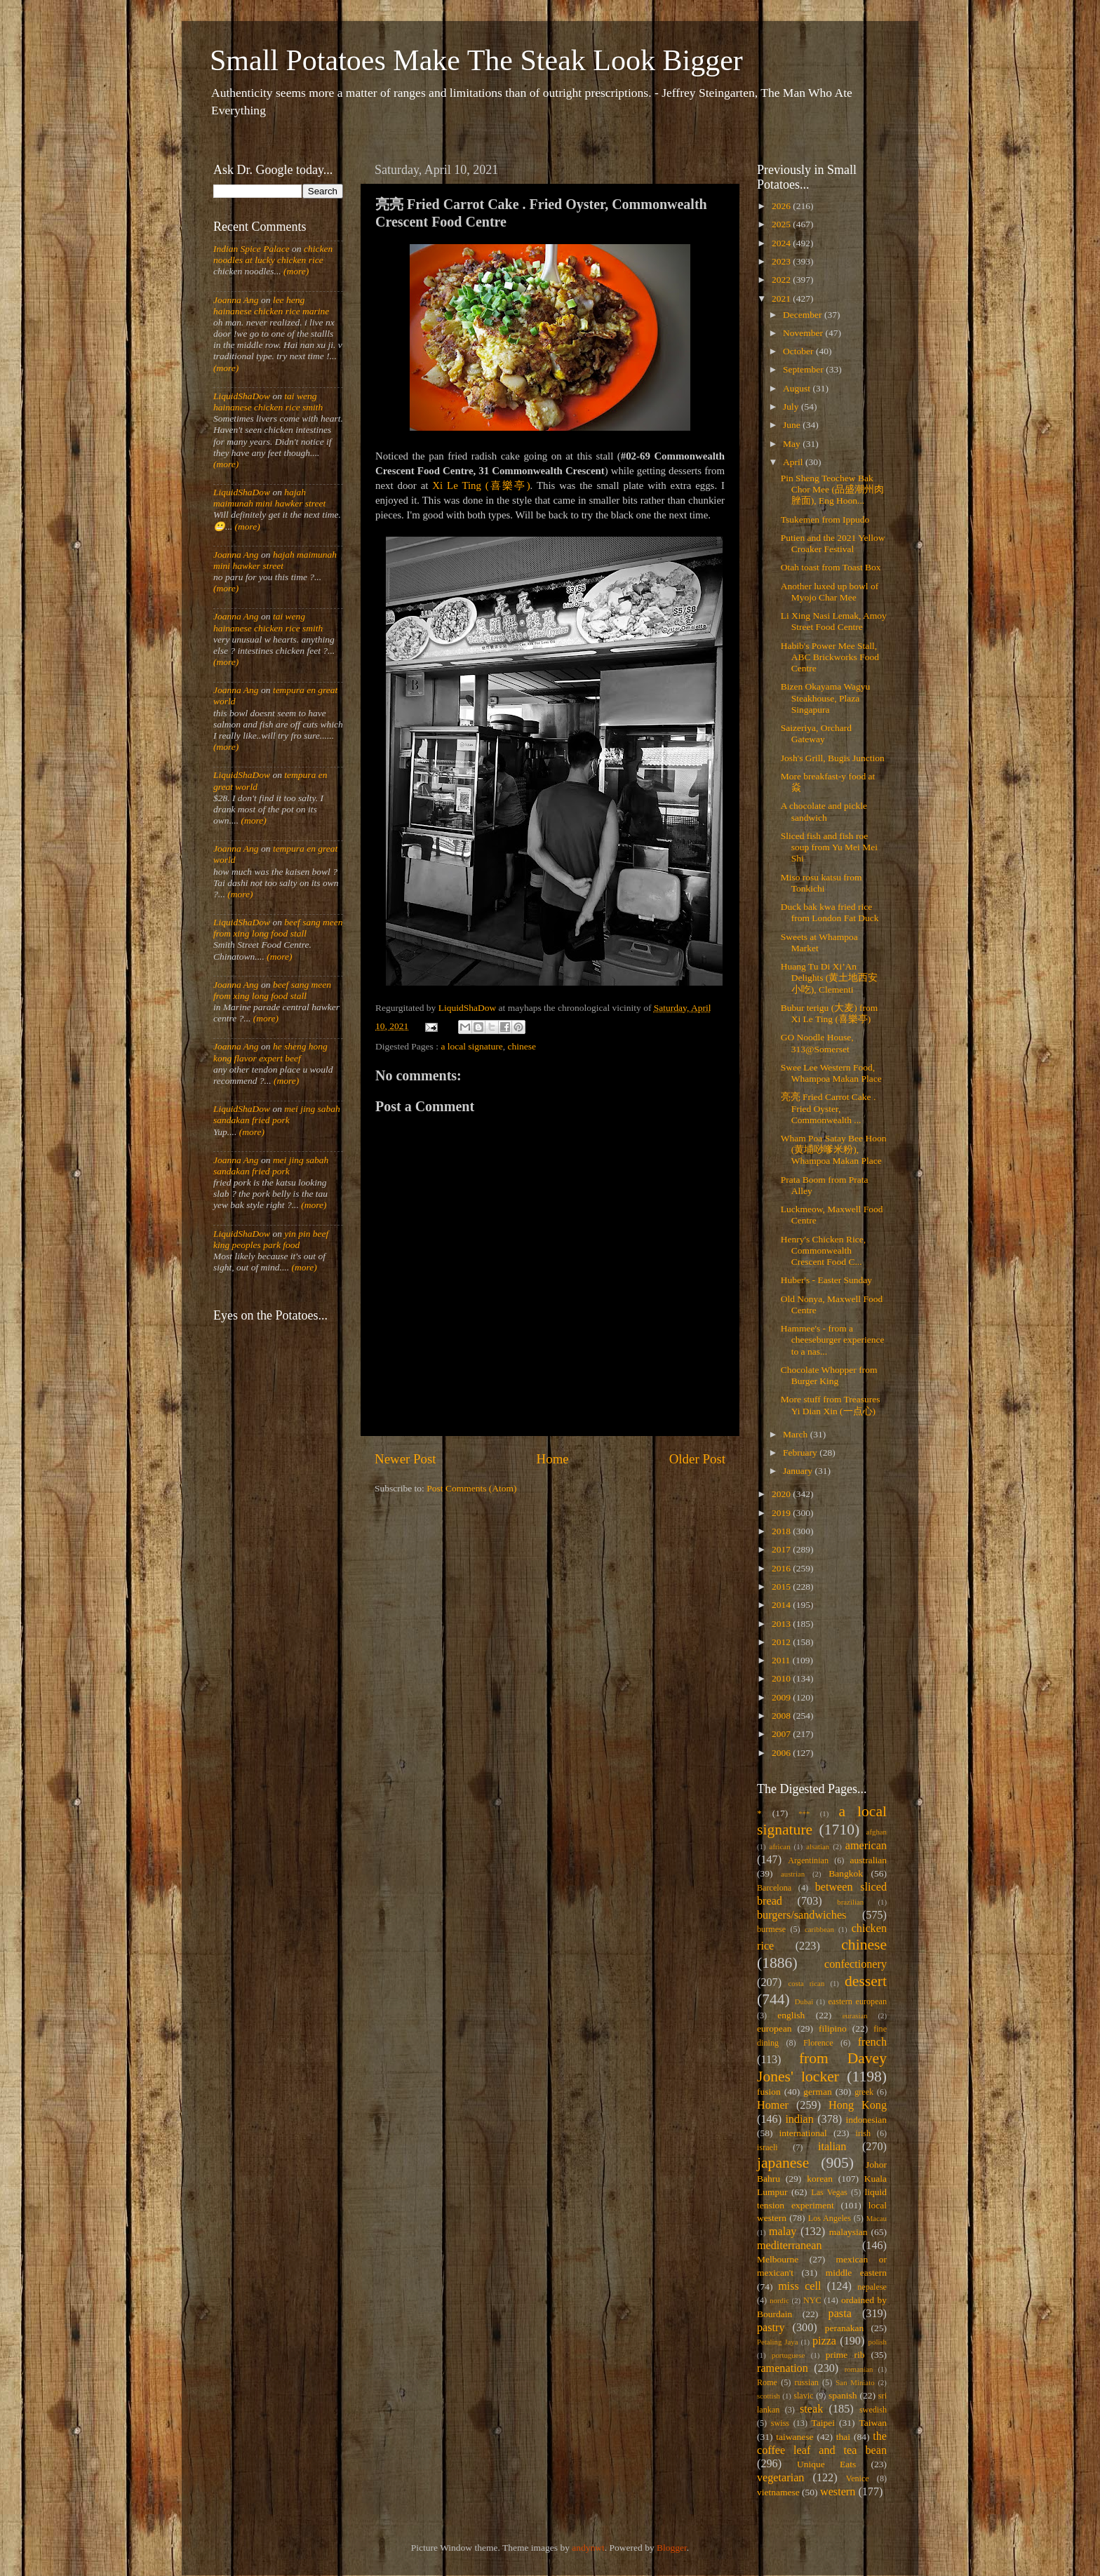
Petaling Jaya (777, 2341)
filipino (833, 2028)
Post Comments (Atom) (471, 1488)
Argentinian (808, 1860)
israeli (767, 2147)
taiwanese (794, 2436)
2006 (782, 1752)
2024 (782, 243)
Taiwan (873, 2422)
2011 (782, 1660)
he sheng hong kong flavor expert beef (270, 1052)
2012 (782, 1642)
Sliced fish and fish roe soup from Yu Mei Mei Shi (829, 847)
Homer (773, 2105)
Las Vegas (829, 2192)
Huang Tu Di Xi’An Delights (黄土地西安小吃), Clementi (829, 977)
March (796, 1434)
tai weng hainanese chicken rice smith (268, 401)
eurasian (855, 2015)
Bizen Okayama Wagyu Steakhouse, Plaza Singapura (826, 697)
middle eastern (856, 2272)
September (804, 369)
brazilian (850, 1902)
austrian (793, 1874)
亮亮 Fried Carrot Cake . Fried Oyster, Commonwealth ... (828, 1108)
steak (811, 2409)
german (817, 2091)
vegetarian (780, 2477)
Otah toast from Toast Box (831, 567)
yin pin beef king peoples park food (270, 1239)
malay (783, 2231)
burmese (771, 1929)
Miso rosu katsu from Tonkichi (821, 883)
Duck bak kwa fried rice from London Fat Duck (830, 912)
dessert (866, 1981)
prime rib (845, 2354)
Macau (876, 2218)
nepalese (872, 2287)
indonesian (866, 2119)
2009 (782, 1697)
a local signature (471, 1046)
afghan (876, 1831)
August (797, 388)
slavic (803, 2396)
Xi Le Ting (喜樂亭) (481, 485)
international (803, 2133)
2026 (782, 206)
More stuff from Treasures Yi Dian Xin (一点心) (830, 1405)
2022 (782, 279)
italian (832, 2146)
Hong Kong (858, 2105)
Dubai (804, 2001)
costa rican (806, 1983)
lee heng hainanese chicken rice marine (271, 305)
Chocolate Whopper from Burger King (829, 1375)
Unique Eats (826, 2464)
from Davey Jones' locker (822, 2067)
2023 (782, 261)
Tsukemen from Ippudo (825, 519)
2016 (782, 1568)
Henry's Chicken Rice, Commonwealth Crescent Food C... (823, 1250)
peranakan (844, 2328)
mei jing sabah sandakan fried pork (276, 1114)
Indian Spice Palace (251, 248)
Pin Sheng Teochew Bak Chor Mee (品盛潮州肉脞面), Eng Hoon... (832, 489)
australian (868, 1860)
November (804, 333)
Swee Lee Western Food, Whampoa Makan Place (831, 1073)
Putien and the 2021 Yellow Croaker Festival (833, 543)
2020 (782, 1494)
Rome (767, 2382)
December (803, 314)
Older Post (697, 1458)
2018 (782, 1531)
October (799, 351)
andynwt (588, 2547)
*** (804, 1813)
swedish (873, 2410)
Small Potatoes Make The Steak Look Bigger (476, 60)
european (774, 2028)
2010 (782, 1678)
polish (877, 2341)
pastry (771, 2327)
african (780, 1846)
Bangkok (846, 1873)
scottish (768, 2395)
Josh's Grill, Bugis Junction (833, 758)
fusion (769, 2091)
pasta (840, 2313)
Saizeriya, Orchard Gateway (816, 733)
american (866, 1845)
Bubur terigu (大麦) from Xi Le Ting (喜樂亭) (829, 1013)
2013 (782, 1623)
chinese (522, 1046)
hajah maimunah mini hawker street (269, 498)
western (837, 2492)
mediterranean (789, 2245)
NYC (812, 2300)
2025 (782, 224)
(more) (295, 271)
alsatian (817, 1846)
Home (553, 1458)
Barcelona (774, 1888)
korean (820, 2178)
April (794, 462)
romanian (859, 2369)
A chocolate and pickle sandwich (824, 811)
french (872, 2042)
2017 (782, 1549)
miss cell (799, 2286)
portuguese (788, 2355)
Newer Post (405, 1458)
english (791, 2015)
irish (863, 2133)
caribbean (819, 1929)
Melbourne (777, 2259)
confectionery (855, 1964)
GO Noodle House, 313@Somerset (817, 1043)
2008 (782, 1715)
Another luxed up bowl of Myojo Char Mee (829, 592)
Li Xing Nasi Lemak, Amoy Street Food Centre (834, 621)
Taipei (824, 2422)
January (798, 1470)
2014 (782, 1604)
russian (806, 2382)
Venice (857, 2478)
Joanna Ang (236, 300)
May (793, 443)
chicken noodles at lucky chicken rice (273, 254)
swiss (780, 2423)
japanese (783, 2162)
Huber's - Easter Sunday (826, 1280)
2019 (782, 1513)
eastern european (857, 2001)
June (793, 425)
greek (863, 2092)
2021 (782, 298)
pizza (824, 2341)
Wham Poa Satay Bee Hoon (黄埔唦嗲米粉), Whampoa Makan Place (834, 1149)
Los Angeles (829, 2218)
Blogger (672, 2547)
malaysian (848, 2232)
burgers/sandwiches (801, 1915)
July (792, 406)
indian (799, 2119)
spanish (843, 2395)
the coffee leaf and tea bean (822, 2443)
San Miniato (855, 2382)
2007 (782, 1734)
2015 (782, 1586)
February (801, 1452)
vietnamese (778, 2492)
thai (843, 2436)
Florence (818, 2043)
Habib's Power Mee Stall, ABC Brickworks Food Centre (830, 656)
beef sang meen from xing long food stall (278, 928)
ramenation (782, 2368)
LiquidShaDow (241, 396)
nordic (779, 2300)
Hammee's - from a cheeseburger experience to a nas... (833, 1339)
